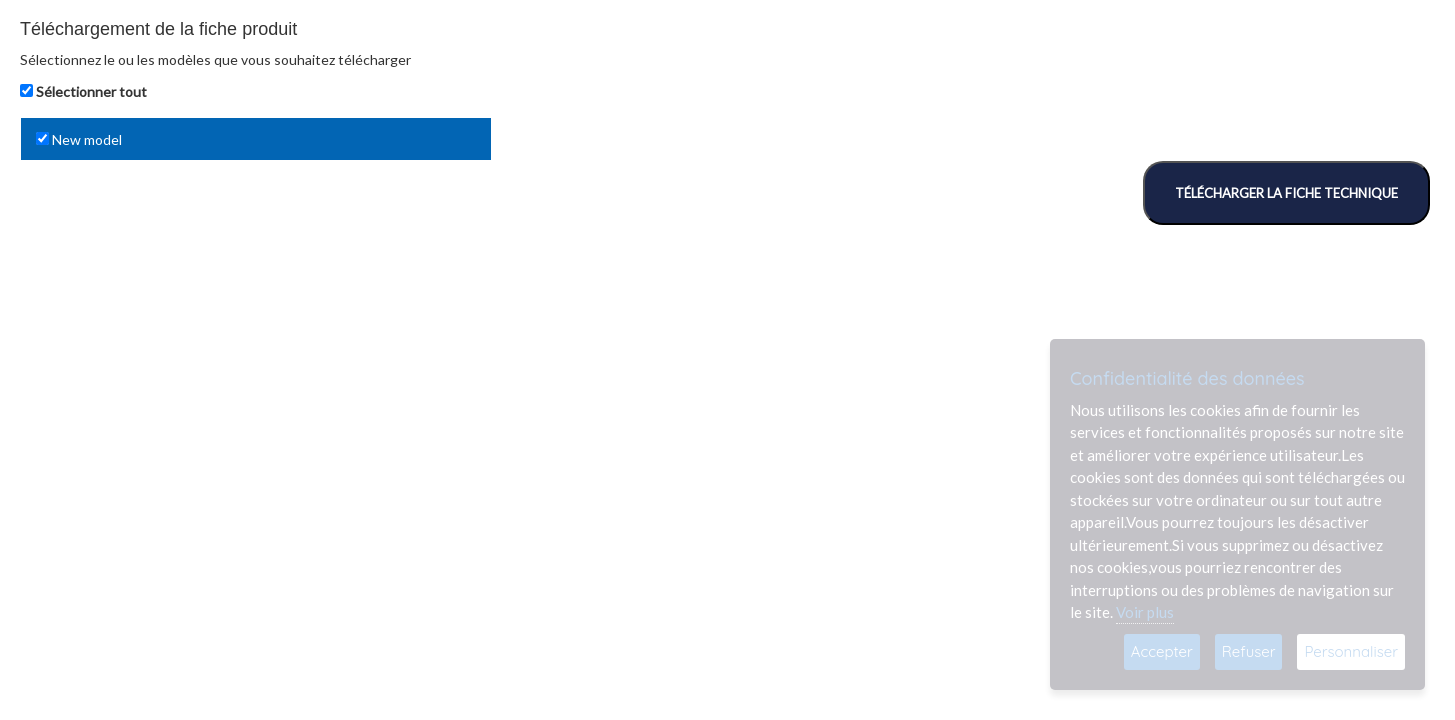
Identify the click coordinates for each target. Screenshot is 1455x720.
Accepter (1162, 651)
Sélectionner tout (91, 91)
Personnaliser (1351, 651)
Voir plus (1145, 612)
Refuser (1249, 651)
